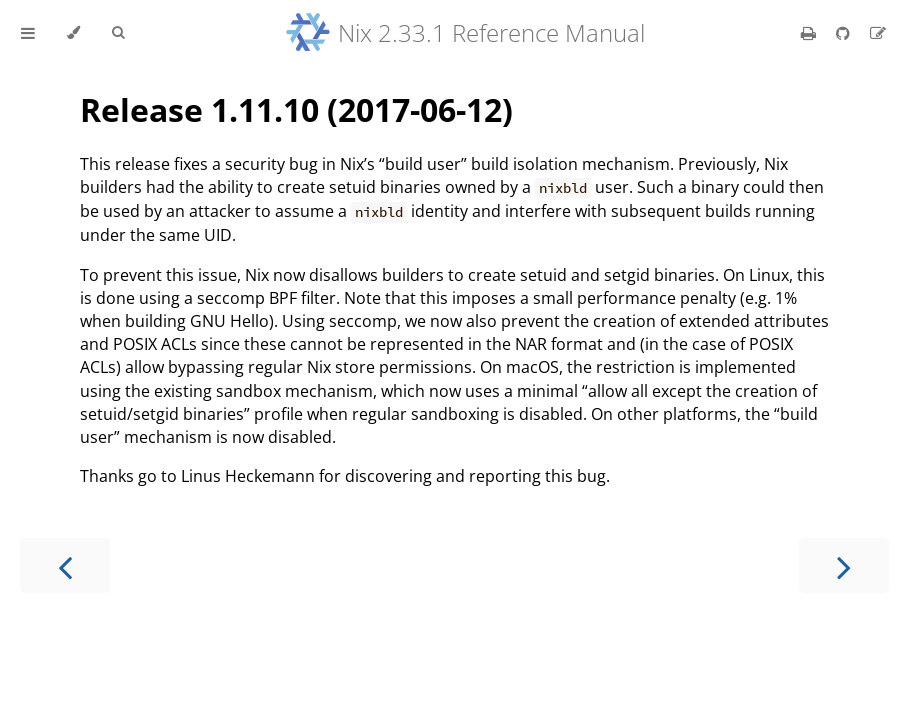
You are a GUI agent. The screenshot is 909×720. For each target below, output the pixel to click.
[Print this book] (810, 33)
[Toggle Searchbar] (118, 33)
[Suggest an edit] (878, 33)
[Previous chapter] (65, 565)
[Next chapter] (844, 565)
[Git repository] (845, 33)
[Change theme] (73, 33)
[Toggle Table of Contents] (28, 33)
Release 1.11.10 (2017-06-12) (296, 109)
